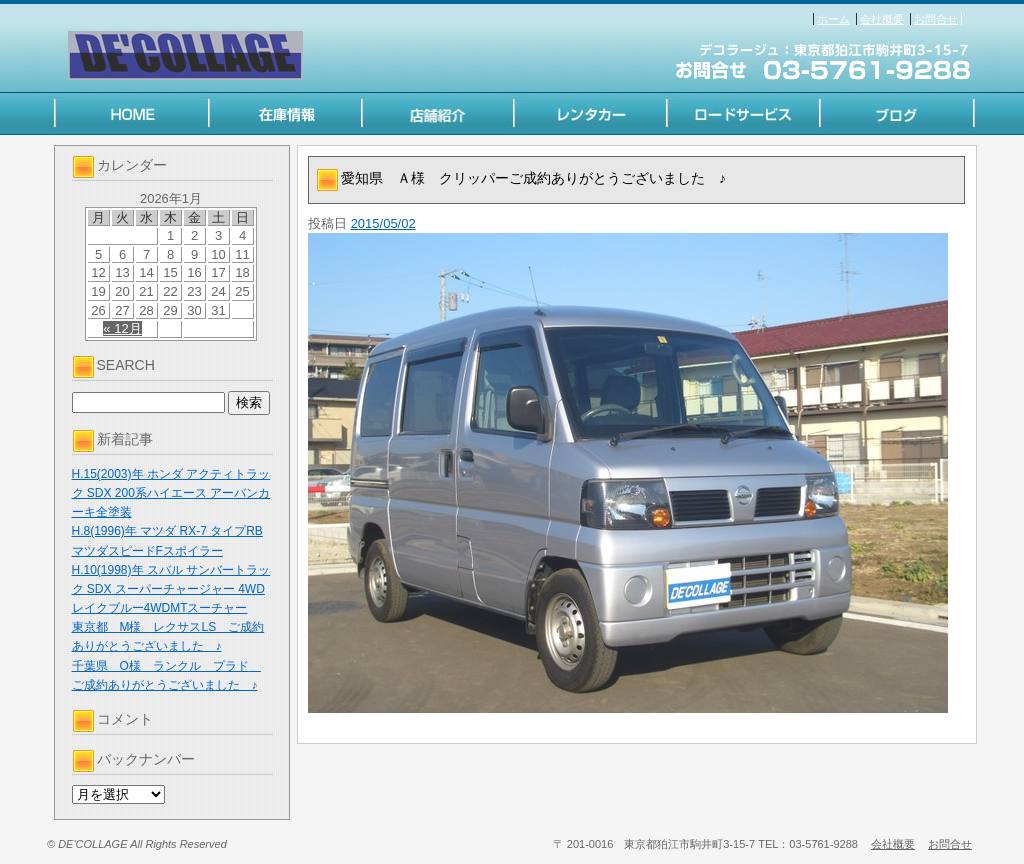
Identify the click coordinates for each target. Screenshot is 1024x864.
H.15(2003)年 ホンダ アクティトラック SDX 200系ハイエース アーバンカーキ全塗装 (171, 493)
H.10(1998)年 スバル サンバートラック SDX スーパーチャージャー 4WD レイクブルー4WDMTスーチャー (171, 589)
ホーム (833, 19)
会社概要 (882, 19)
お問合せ (936, 19)
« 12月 (122, 328)
